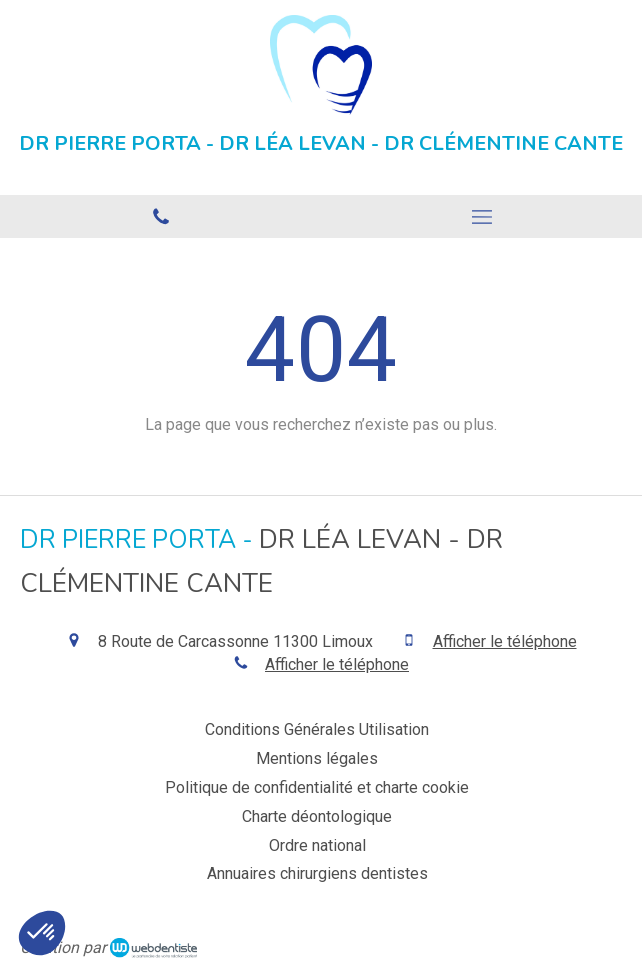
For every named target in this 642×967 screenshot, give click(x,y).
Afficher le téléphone (505, 641)
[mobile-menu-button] (481, 217)
